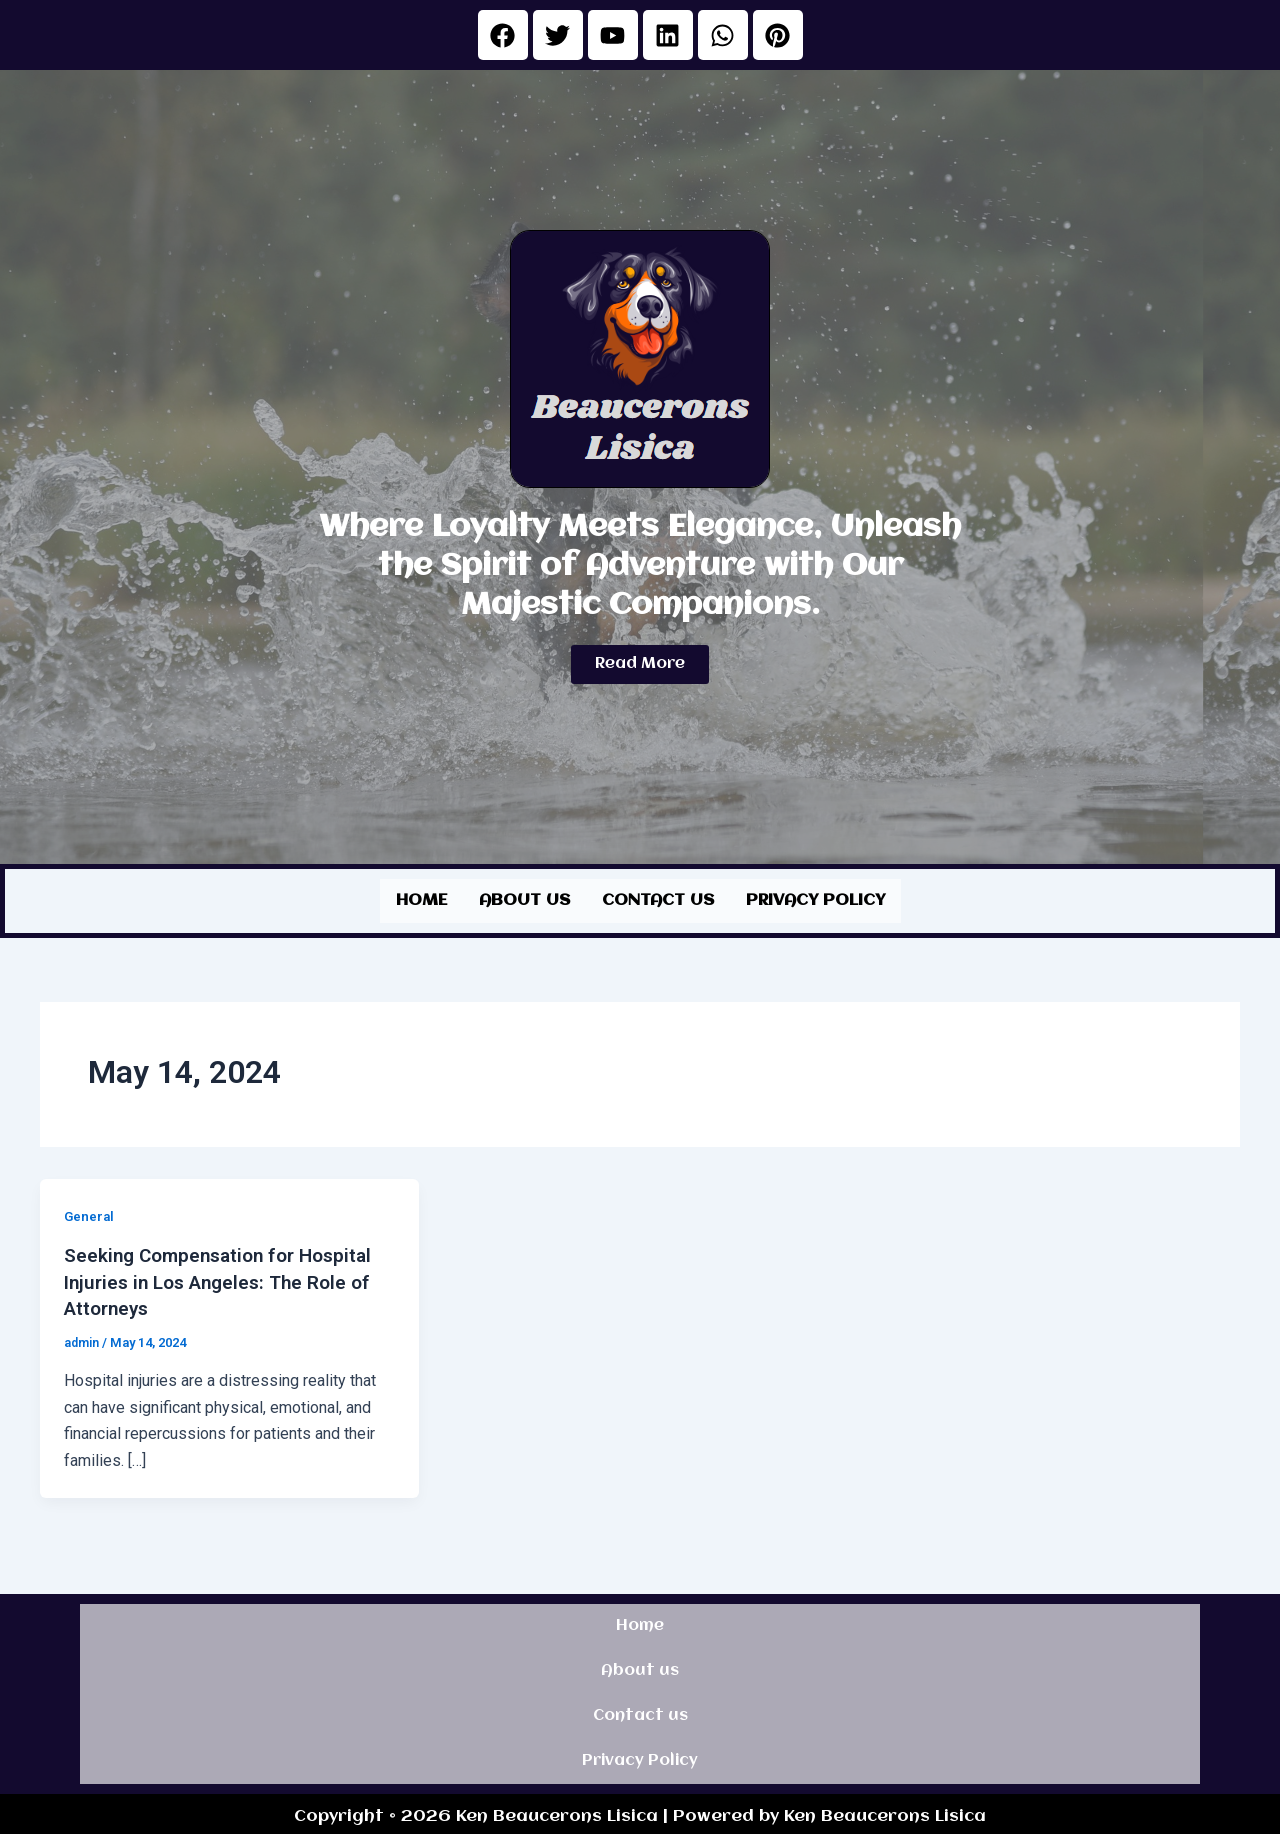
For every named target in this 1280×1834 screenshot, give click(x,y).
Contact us (658, 898)
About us (524, 898)
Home (421, 898)
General (90, 1212)
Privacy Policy (815, 898)
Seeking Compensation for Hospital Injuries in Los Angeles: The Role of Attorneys (226, 1277)
